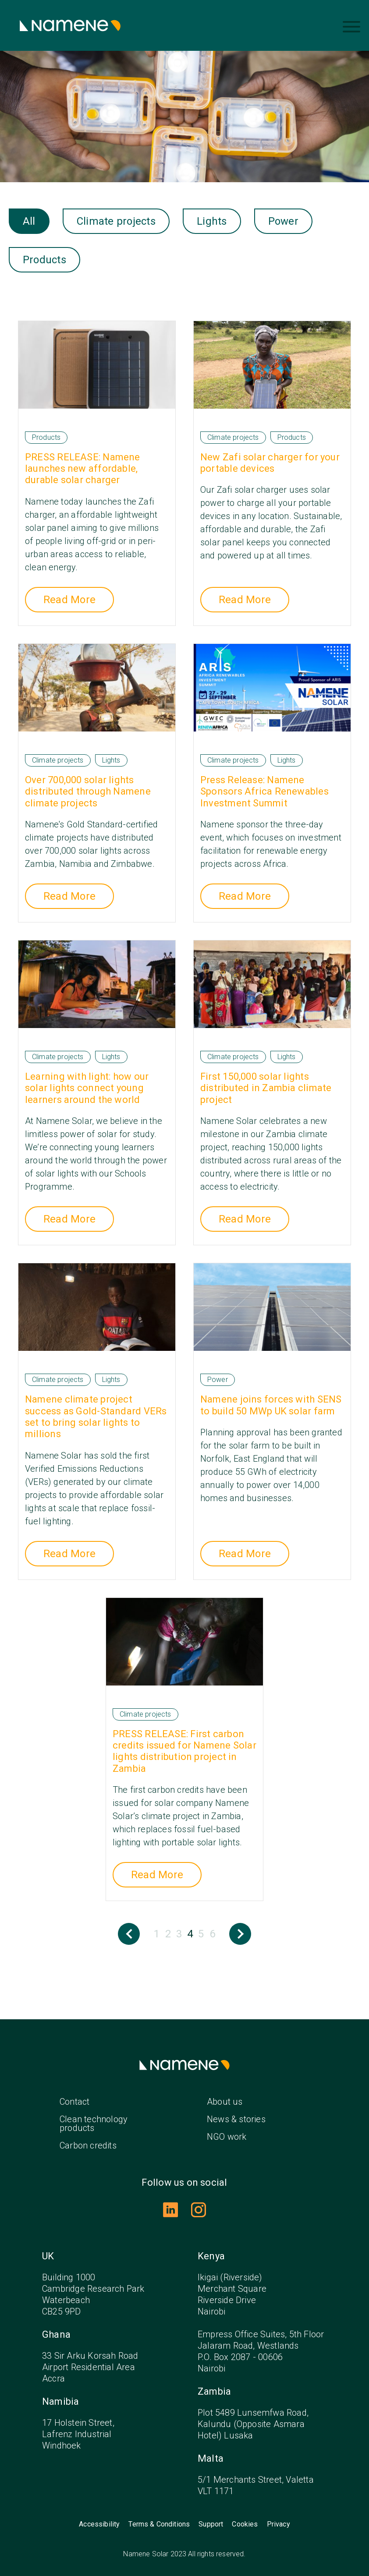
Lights (212, 221)
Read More (69, 600)
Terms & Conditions (159, 2524)
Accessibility (99, 2524)
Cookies (245, 2524)
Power (283, 221)
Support (211, 2524)
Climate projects (116, 221)
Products (44, 260)
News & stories (236, 2119)
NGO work (227, 2136)
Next (240, 1934)
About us (225, 2101)
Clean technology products (94, 2123)
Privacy (278, 2524)
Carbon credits (88, 2145)
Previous (129, 1934)
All (29, 221)
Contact (74, 2101)
